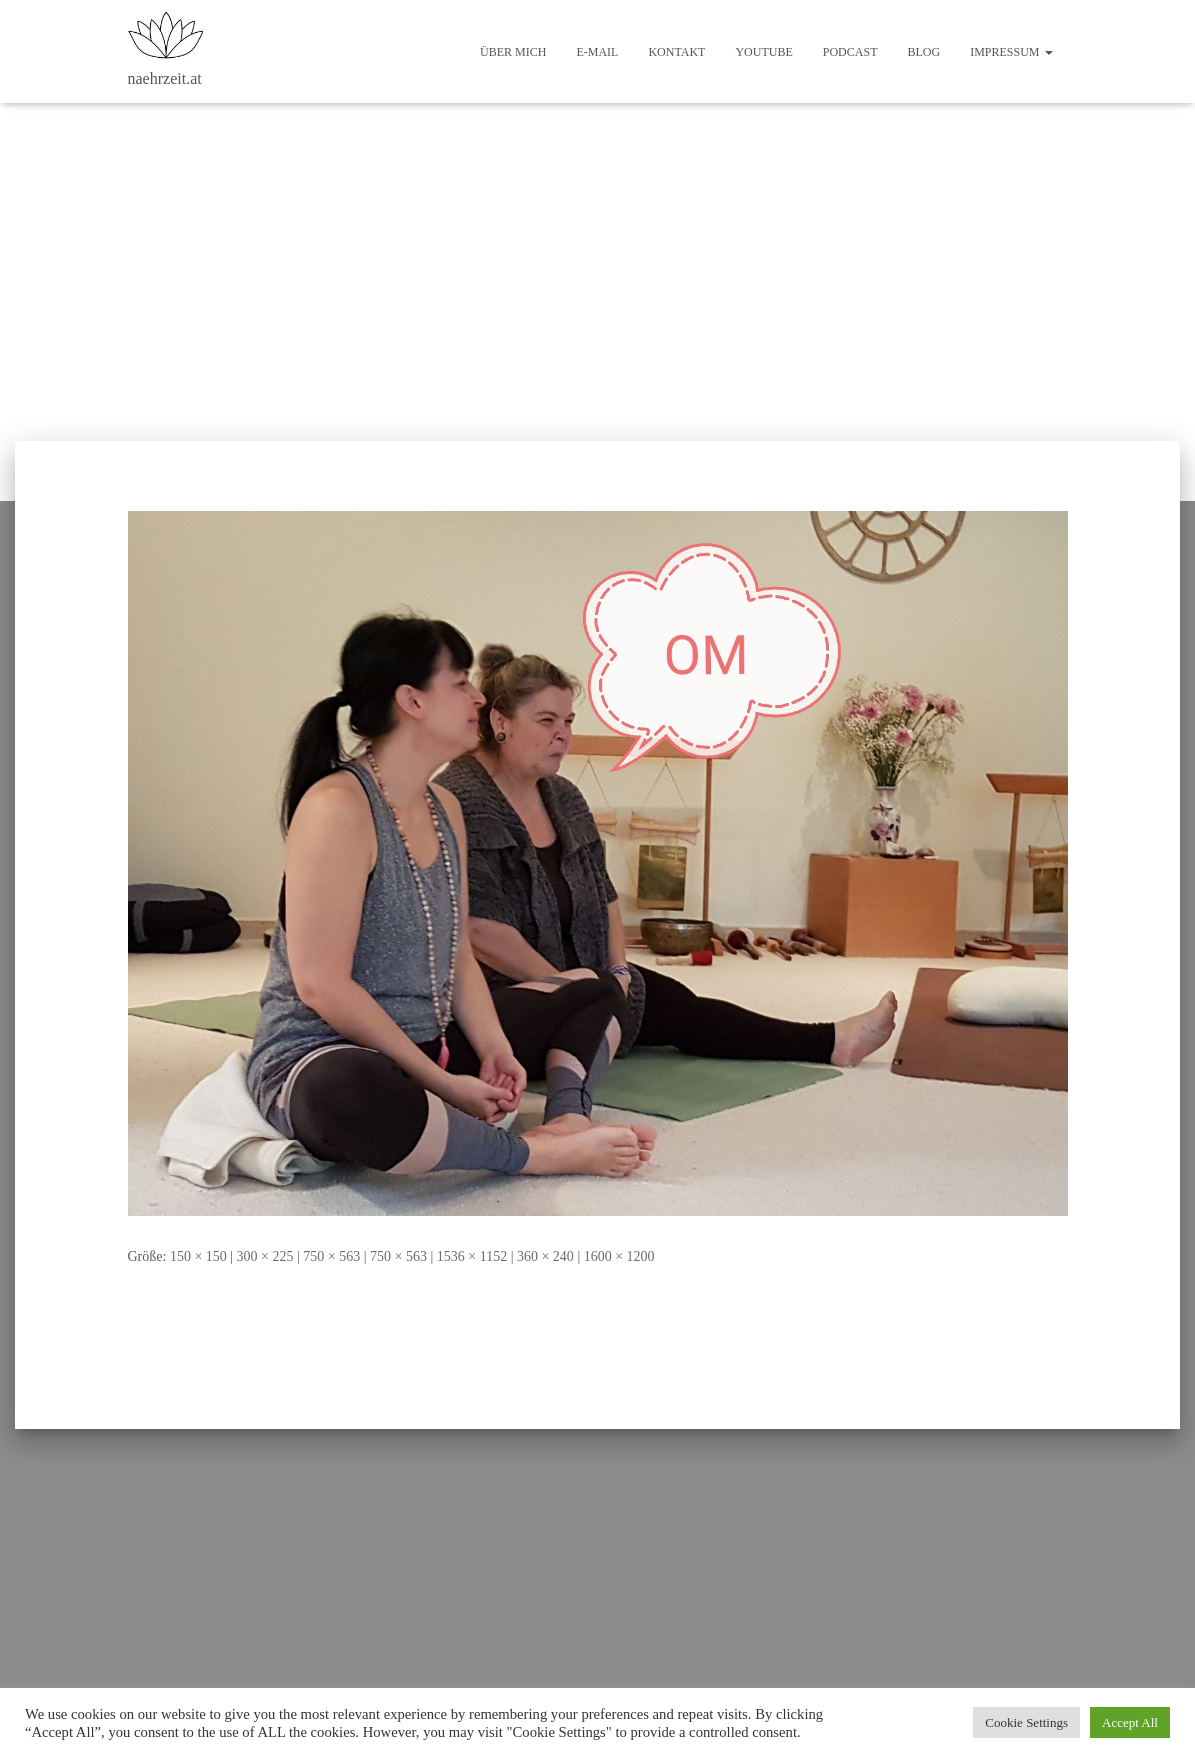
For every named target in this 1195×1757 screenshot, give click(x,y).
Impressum (1011, 52)
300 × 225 (265, 1256)
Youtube (763, 52)
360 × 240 (545, 1256)
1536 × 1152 (472, 1256)
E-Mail (597, 52)
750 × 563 (331, 1256)
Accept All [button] (1130, 1722)
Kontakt (676, 52)
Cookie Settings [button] (1026, 1722)
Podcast (850, 52)
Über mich (513, 52)
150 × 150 (198, 1256)
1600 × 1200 (619, 1256)
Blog (923, 52)
